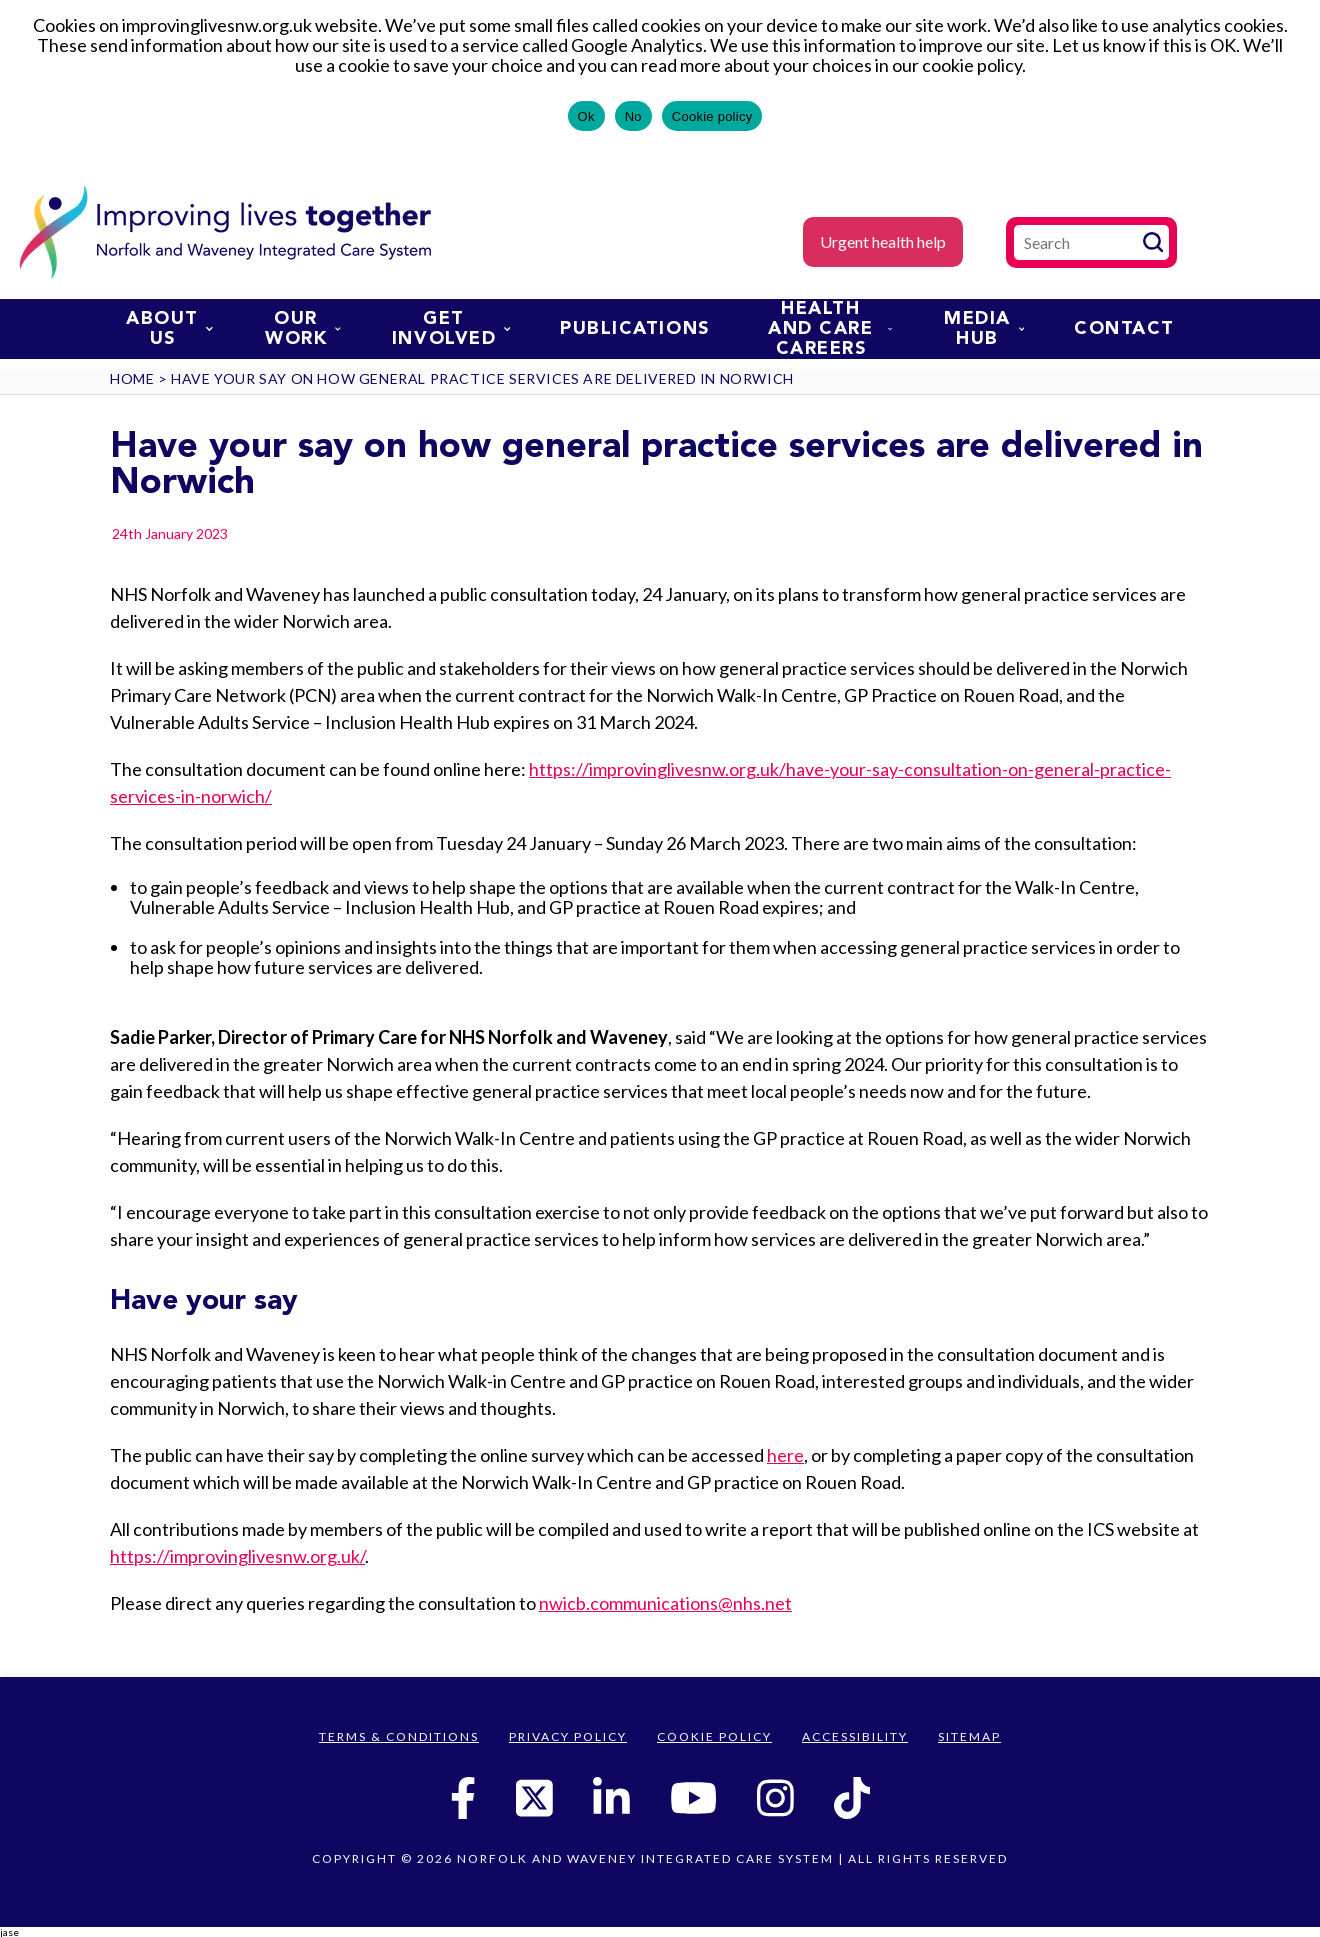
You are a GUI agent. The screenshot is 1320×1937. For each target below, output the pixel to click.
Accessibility (855, 1736)
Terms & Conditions (399, 1736)
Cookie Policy (714, 1736)
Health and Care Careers (830, 329)
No (633, 116)
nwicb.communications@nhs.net (665, 1603)
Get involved (451, 329)
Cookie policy (712, 116)
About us (169, 329)
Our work (303, 329)
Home (132, 378)
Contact (1124, 329)
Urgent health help (883, 241)
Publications (634, 329)
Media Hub (984, 329)
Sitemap (969, 1736)
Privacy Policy (568, 1736)
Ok (586, 116)
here (785, 1455)
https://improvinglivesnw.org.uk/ (237, 1556)
